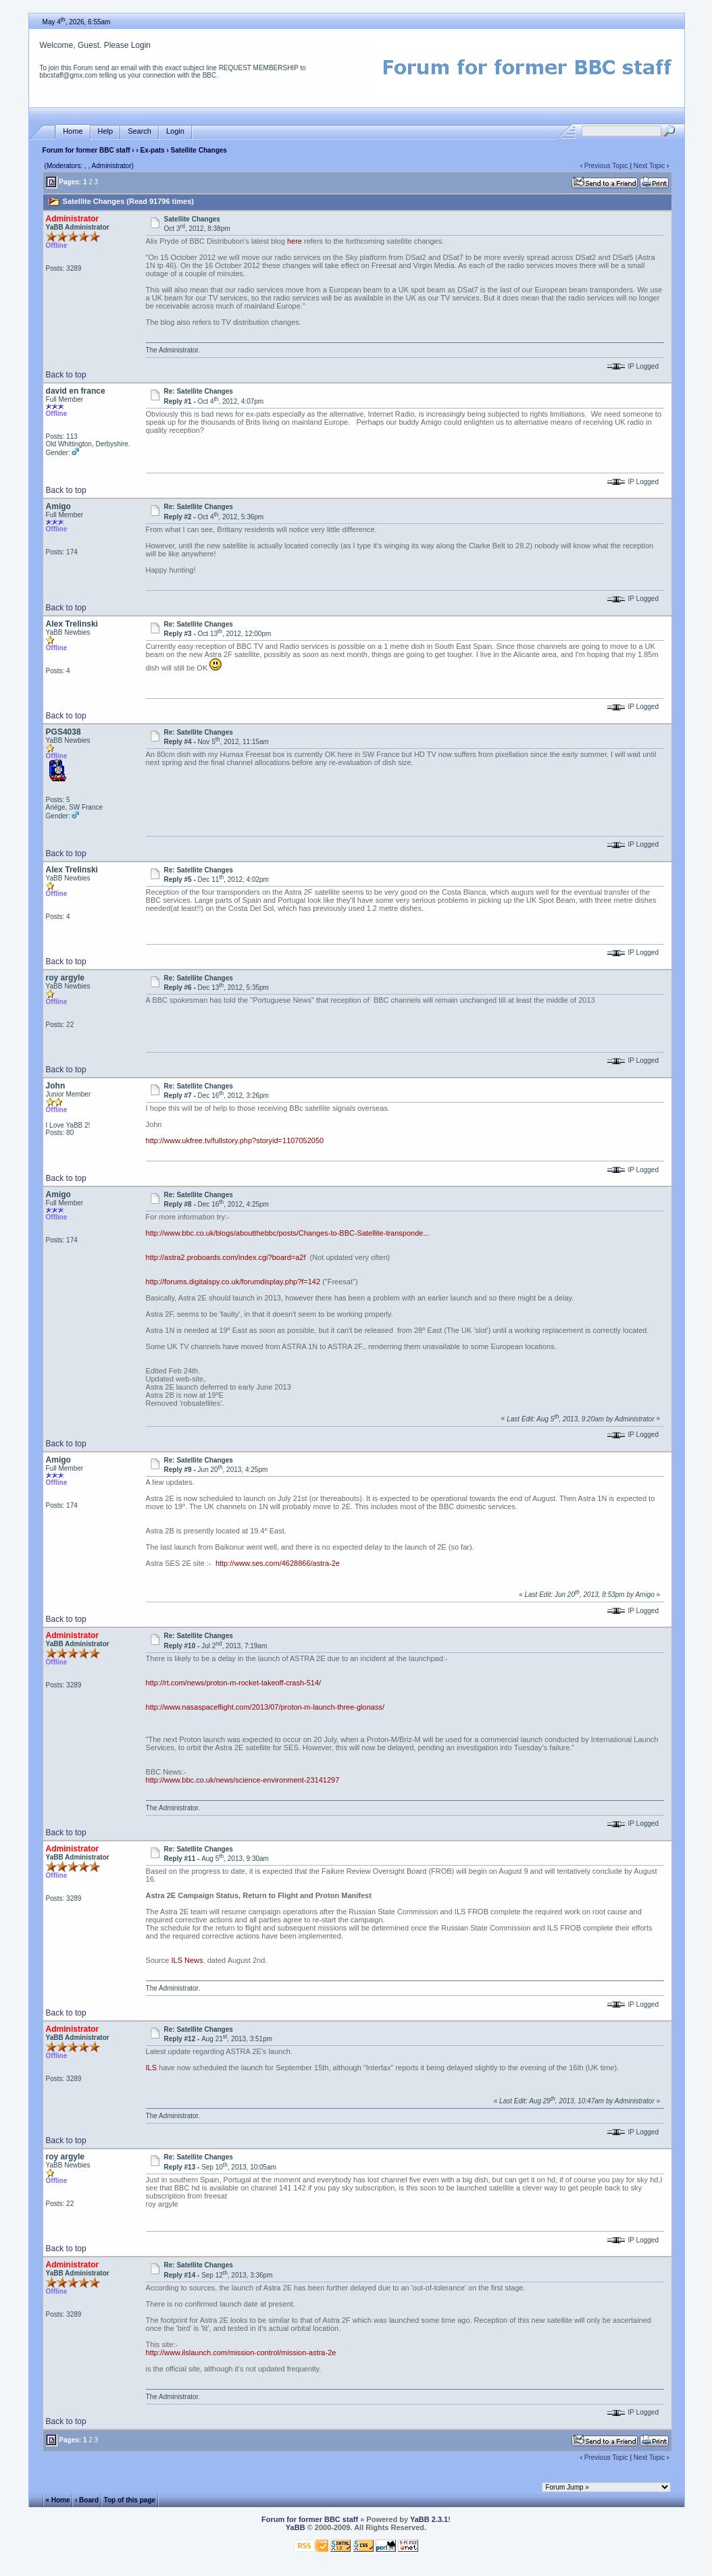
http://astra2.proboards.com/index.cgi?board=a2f (226, 1257)
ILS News (187, 1960)
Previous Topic (606, 165)
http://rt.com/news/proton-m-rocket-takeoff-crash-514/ (234, 1683)
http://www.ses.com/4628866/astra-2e (277, 1563)
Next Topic (649, 165)
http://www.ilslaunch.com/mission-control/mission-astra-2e (241, 2352)
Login (141, 45)
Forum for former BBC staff (86, 150)
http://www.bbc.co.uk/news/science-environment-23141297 (243, 1780)
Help (105, 131)
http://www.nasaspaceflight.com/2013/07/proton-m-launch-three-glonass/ (265, 1707)
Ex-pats (153, 150)
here (294, 241)
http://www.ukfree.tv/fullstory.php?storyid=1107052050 (235, 1140)
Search (139, 131)
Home (72, 131)
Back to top (66, 374)
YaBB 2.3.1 (429, 2519)
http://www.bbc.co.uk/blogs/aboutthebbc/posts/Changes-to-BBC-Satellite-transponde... (288, 1233)
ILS (151, 2068)
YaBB (295, 2527)
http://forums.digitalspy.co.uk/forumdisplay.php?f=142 (233, 1282)
